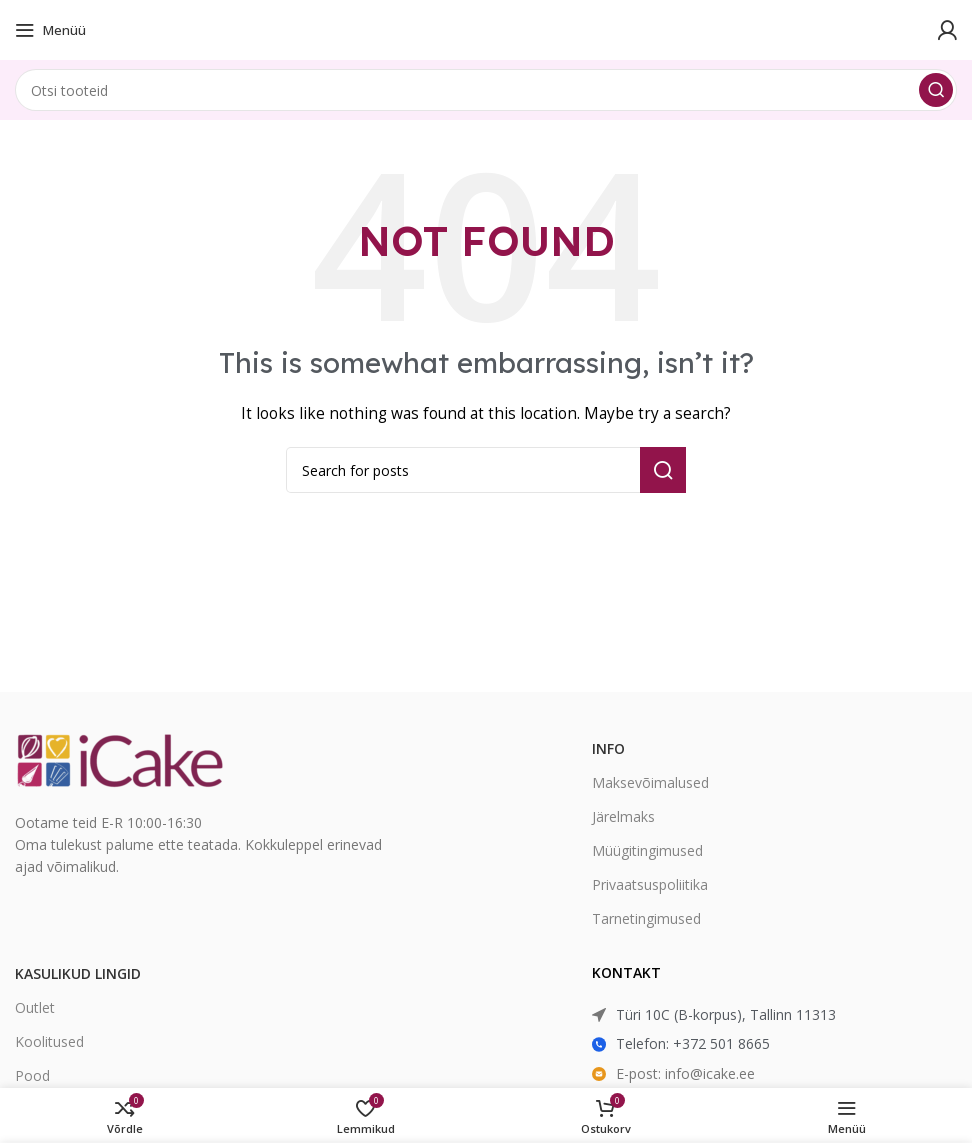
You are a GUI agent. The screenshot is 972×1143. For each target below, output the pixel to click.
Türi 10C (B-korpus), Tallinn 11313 (726, 1014)
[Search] (486, 90)
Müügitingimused (647, 850)
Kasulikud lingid (78, 973)
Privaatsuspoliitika (650, 884)
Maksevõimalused (650, 782)
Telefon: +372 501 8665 (693, 1043)
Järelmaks (623, 816)
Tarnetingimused (646, 918)
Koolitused (49, 1041)
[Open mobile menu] (50, 30)
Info (608, 748)
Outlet (35, 1007)
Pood (32, 1075)
